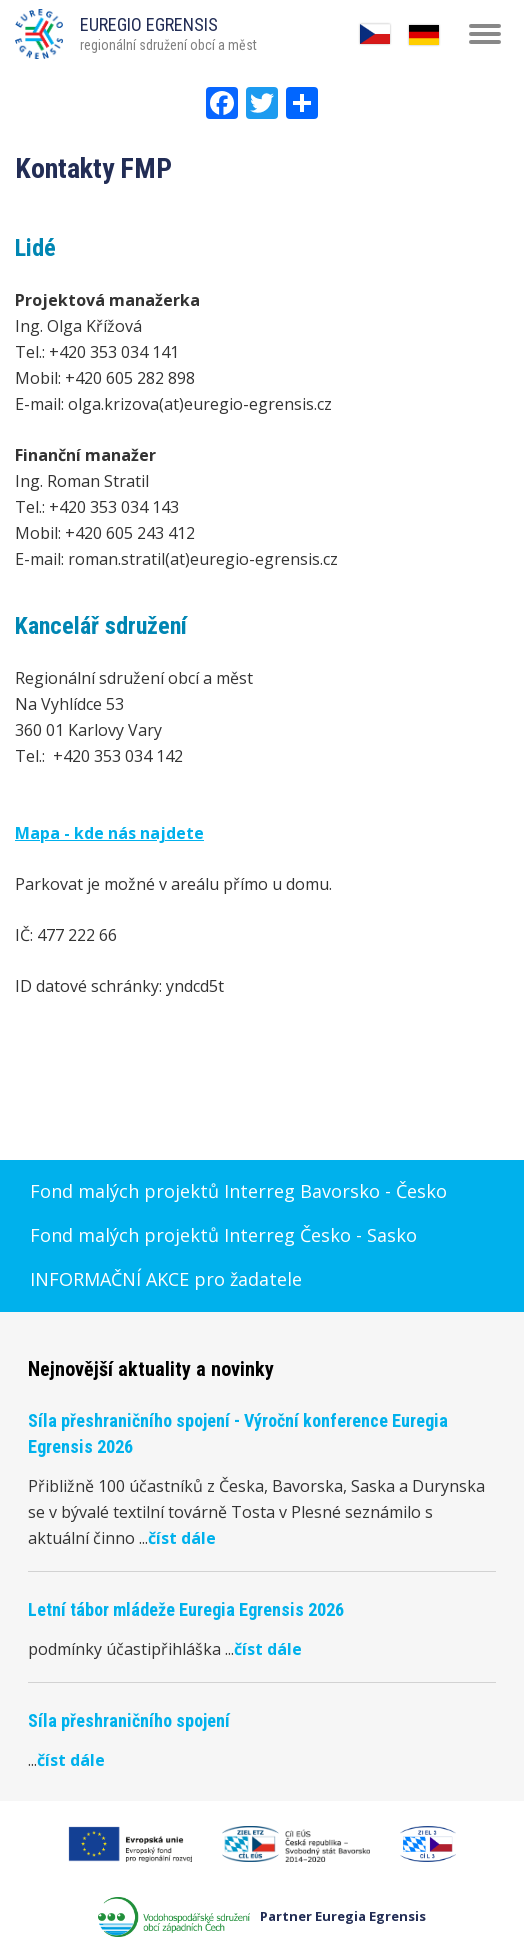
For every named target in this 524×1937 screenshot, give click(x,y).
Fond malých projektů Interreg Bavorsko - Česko (238, 1191)
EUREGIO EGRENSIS (149, 24)
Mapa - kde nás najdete (109, 833)
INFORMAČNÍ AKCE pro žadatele (166, 1279)
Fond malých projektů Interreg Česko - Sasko (223, 1235)
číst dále (182, 1538)
